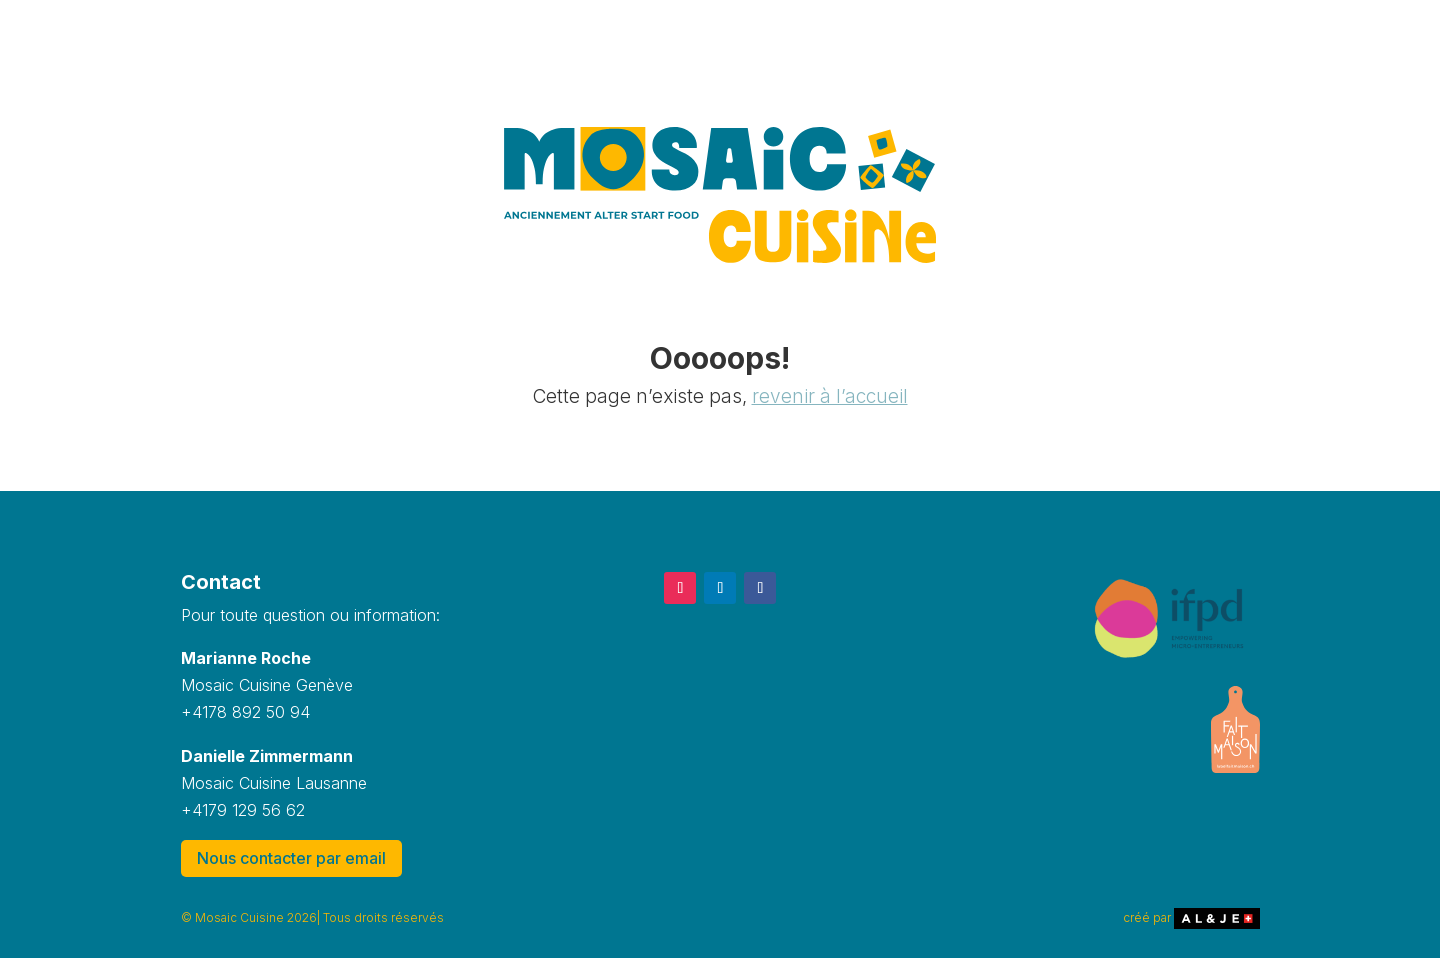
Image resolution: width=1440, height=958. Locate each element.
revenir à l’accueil (830, 396)
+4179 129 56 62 (243, 810)
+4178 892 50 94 (245, 712)
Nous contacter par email (291, 858)
